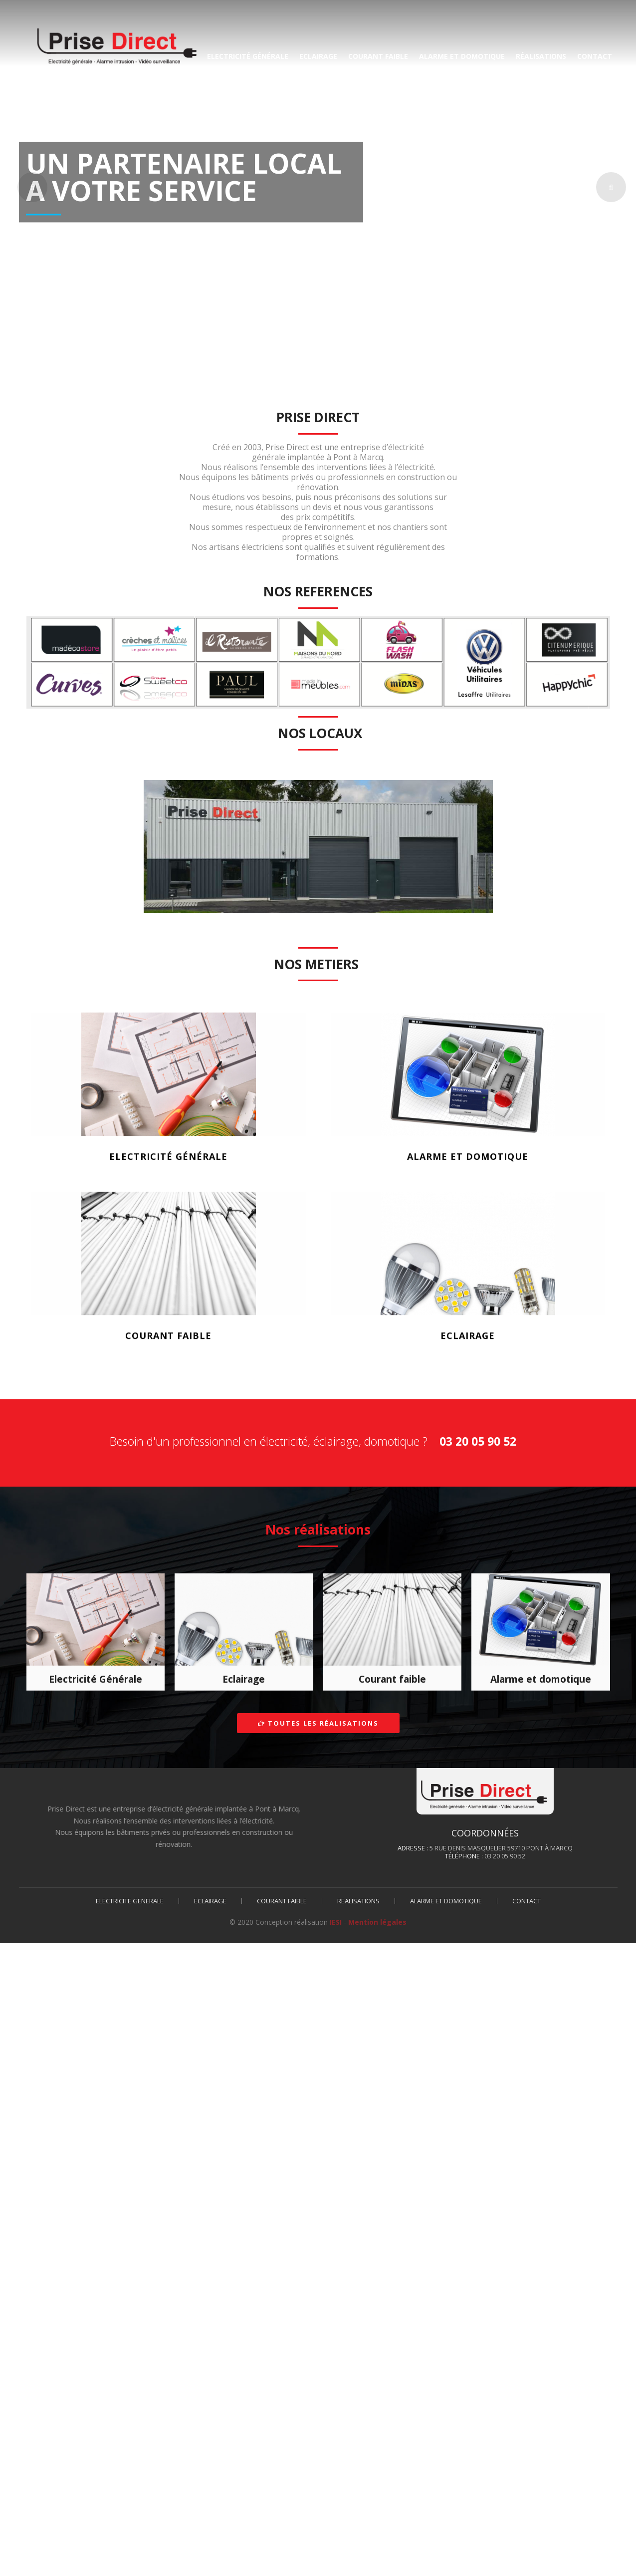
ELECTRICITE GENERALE (130, 1900)
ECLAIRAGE (318, 56)
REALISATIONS (358, 1900)
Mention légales (377, 1922)
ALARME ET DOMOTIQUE (462, 56)
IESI (336, 1922)
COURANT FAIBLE (378, 56)
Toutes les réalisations (318, 1723)
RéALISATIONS (541, 56)
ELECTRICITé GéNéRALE (247, 56)
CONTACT (594, 56)
